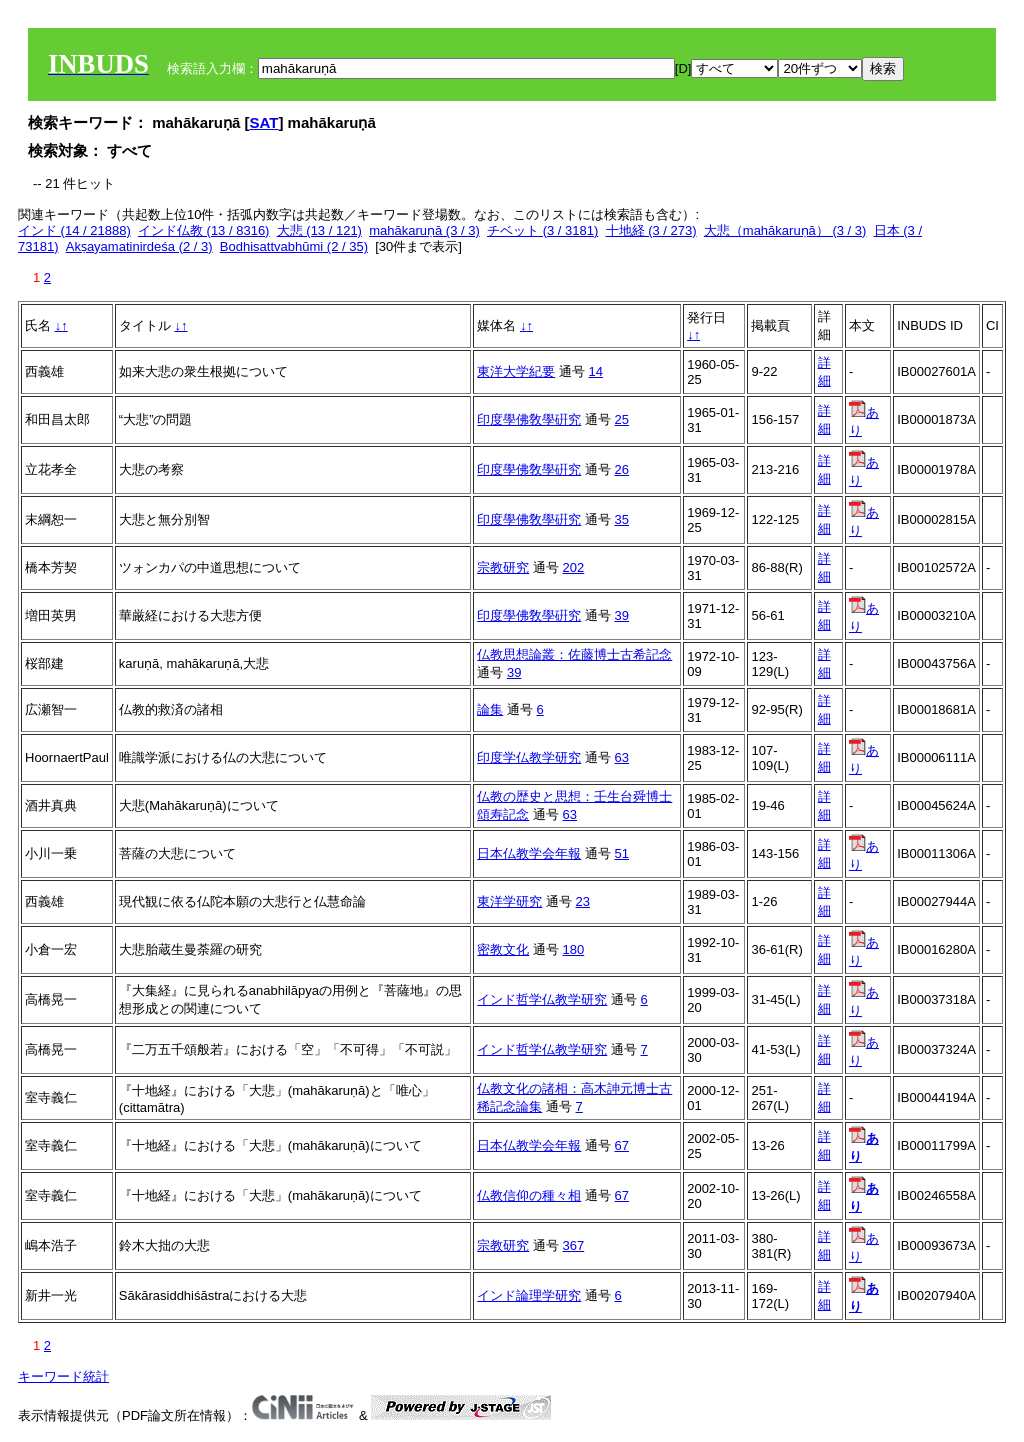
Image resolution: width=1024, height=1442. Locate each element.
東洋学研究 (509, 901)
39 (622, 615)
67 (622, 1145)
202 (574, 567)
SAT (264, 122)
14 (596, 371)
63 (622, 757)
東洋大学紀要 (516, 371)
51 (622, 853)
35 (622, 519)
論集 (490, 709)
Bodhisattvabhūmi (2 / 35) (294, 246)
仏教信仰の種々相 (529, 1195)
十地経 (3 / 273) (651, 230)
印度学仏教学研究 (529, 757)
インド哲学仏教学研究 (542, 999)
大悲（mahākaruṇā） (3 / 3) (785, 230)
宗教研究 (503, 567)
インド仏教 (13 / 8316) (204, 230)
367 (574, 1245)
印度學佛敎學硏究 (529, 419)
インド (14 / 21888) (74, 230)
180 (574, 949)
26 (622, 469)
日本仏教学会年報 (529, 853)
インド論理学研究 (529, 1295)
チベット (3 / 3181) (542, 230)
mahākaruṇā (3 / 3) (424, 230)
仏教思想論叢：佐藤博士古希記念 (574, 654)
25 (622, 419)
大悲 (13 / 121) (319, 230)
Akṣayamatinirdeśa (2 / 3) (139, 246)
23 (583, 901)
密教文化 (503, 949)
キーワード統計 (63, 1376)
